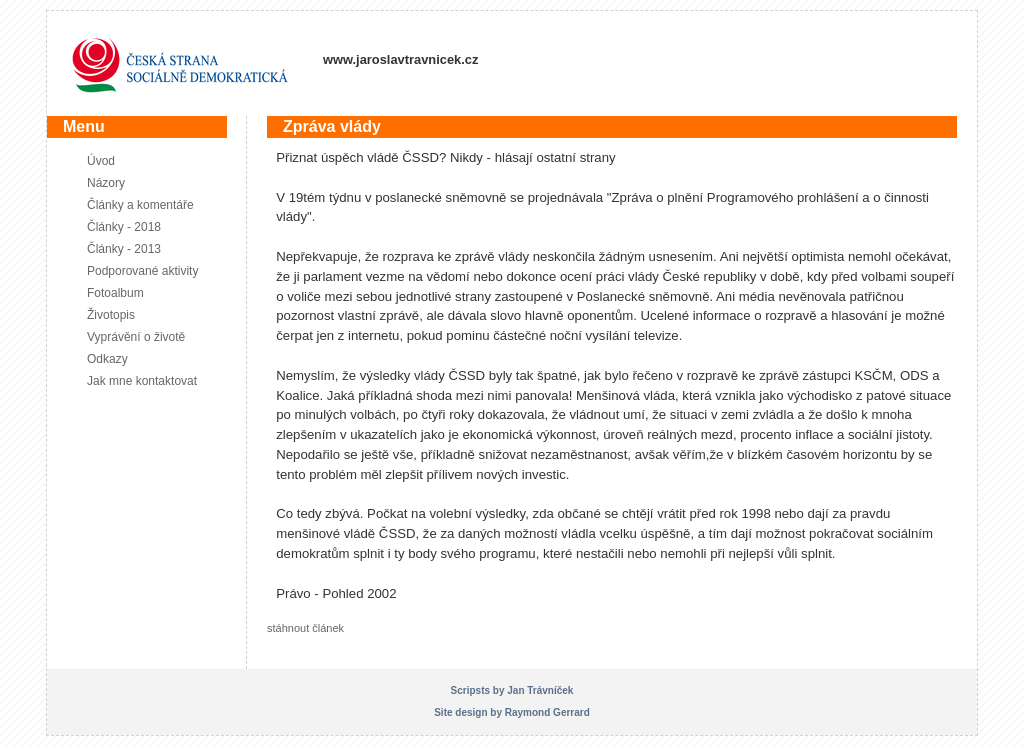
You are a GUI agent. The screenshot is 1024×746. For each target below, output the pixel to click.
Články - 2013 (124, 249)
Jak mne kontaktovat (142, 381)
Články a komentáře (140, 205)
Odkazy (107, 359)
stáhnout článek (305, 628)
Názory (106, 183)
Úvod (101, 161)
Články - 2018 (124, 227)
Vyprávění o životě (136, 337)
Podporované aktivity (142, 271)
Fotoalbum (115, 293)
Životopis (111, 315)
